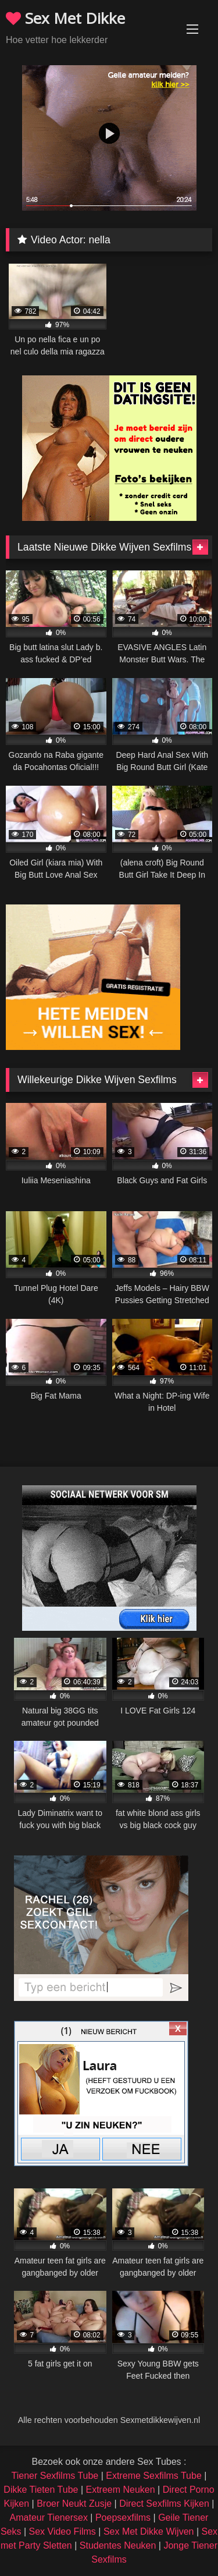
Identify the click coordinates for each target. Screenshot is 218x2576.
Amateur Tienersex (49, 2517)
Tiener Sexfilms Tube (55, 2476)
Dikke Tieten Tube (40, 2490)
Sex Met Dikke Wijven (148, 2531)
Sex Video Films (62, 2531)
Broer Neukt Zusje (74, 2503)
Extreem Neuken (120, 2490)
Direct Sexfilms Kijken (164, 2503)
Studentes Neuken (118, 2545)
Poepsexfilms (123, 2517)
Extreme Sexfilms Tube (154, 2476)
